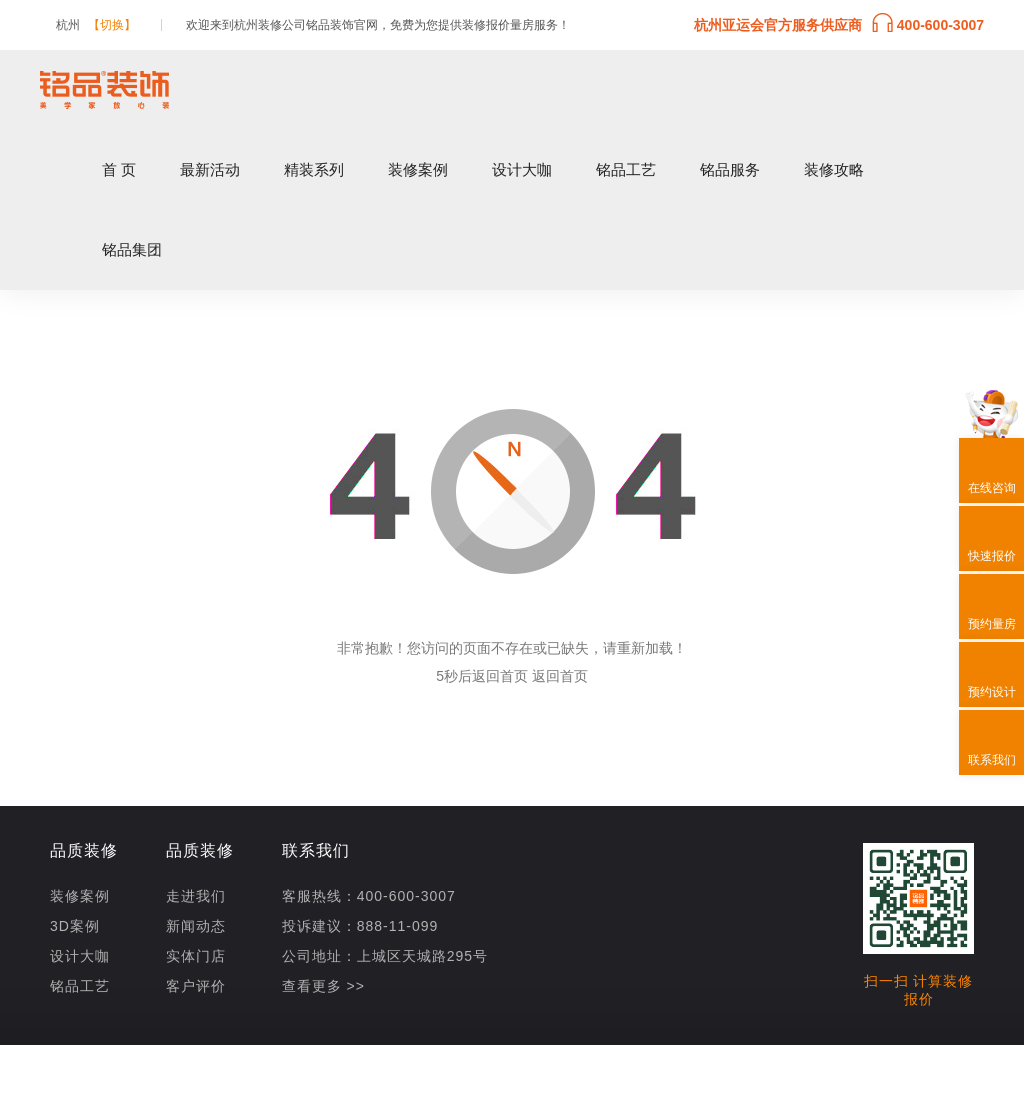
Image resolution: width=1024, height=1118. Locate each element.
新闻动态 (196, 926)
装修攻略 (834, 169)
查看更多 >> (323, 986)
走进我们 (196, 896)
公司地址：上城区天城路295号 (385, 956)
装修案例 (418, 169)
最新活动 (210, 169)
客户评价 (196, 986)
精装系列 (314, 169)
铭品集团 (132, 249)
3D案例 (75, 926)
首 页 (119, 169)
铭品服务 (730, 169)
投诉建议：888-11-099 (360, 926)
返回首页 (560, 676)
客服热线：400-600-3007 (369, 896)
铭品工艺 (626, 169)
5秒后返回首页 (482, 676)
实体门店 (196, 956)
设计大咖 (522, 169)
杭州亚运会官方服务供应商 (839, 23)
